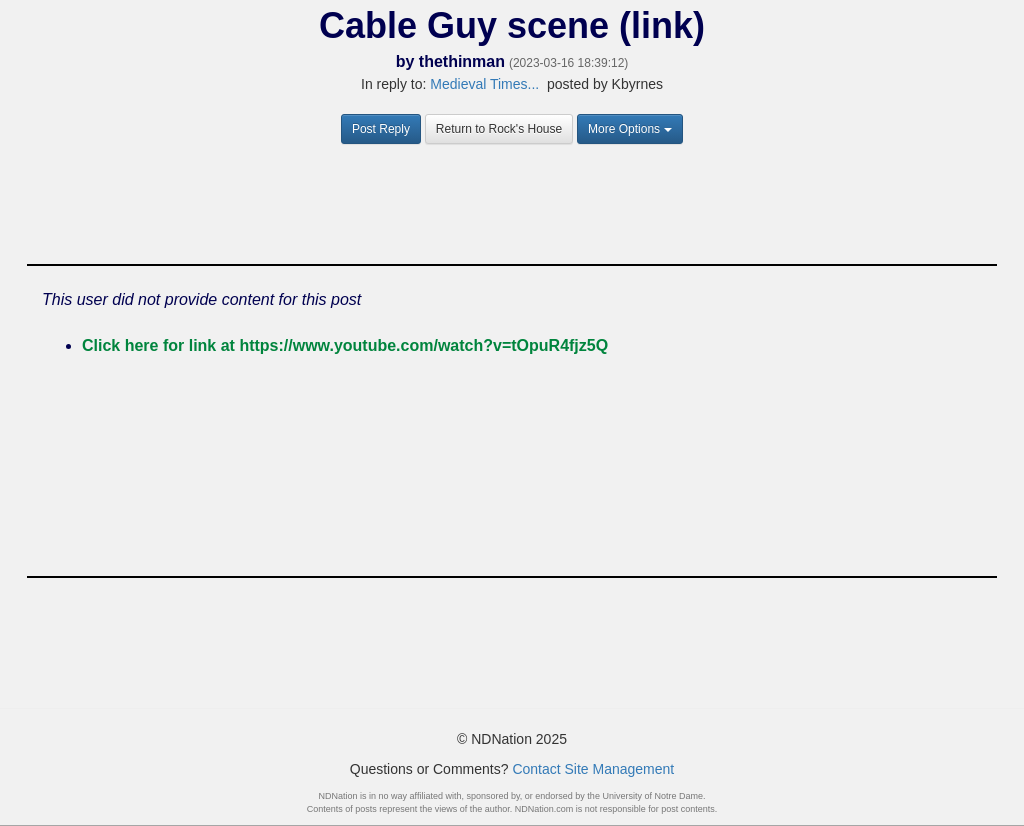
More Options (630, 129)
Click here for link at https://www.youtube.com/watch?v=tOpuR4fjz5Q (345, 345)
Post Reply (381, 129)
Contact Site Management (593, 769)
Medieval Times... (484, 84)
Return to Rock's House (499, 129)
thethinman (462, 61)
